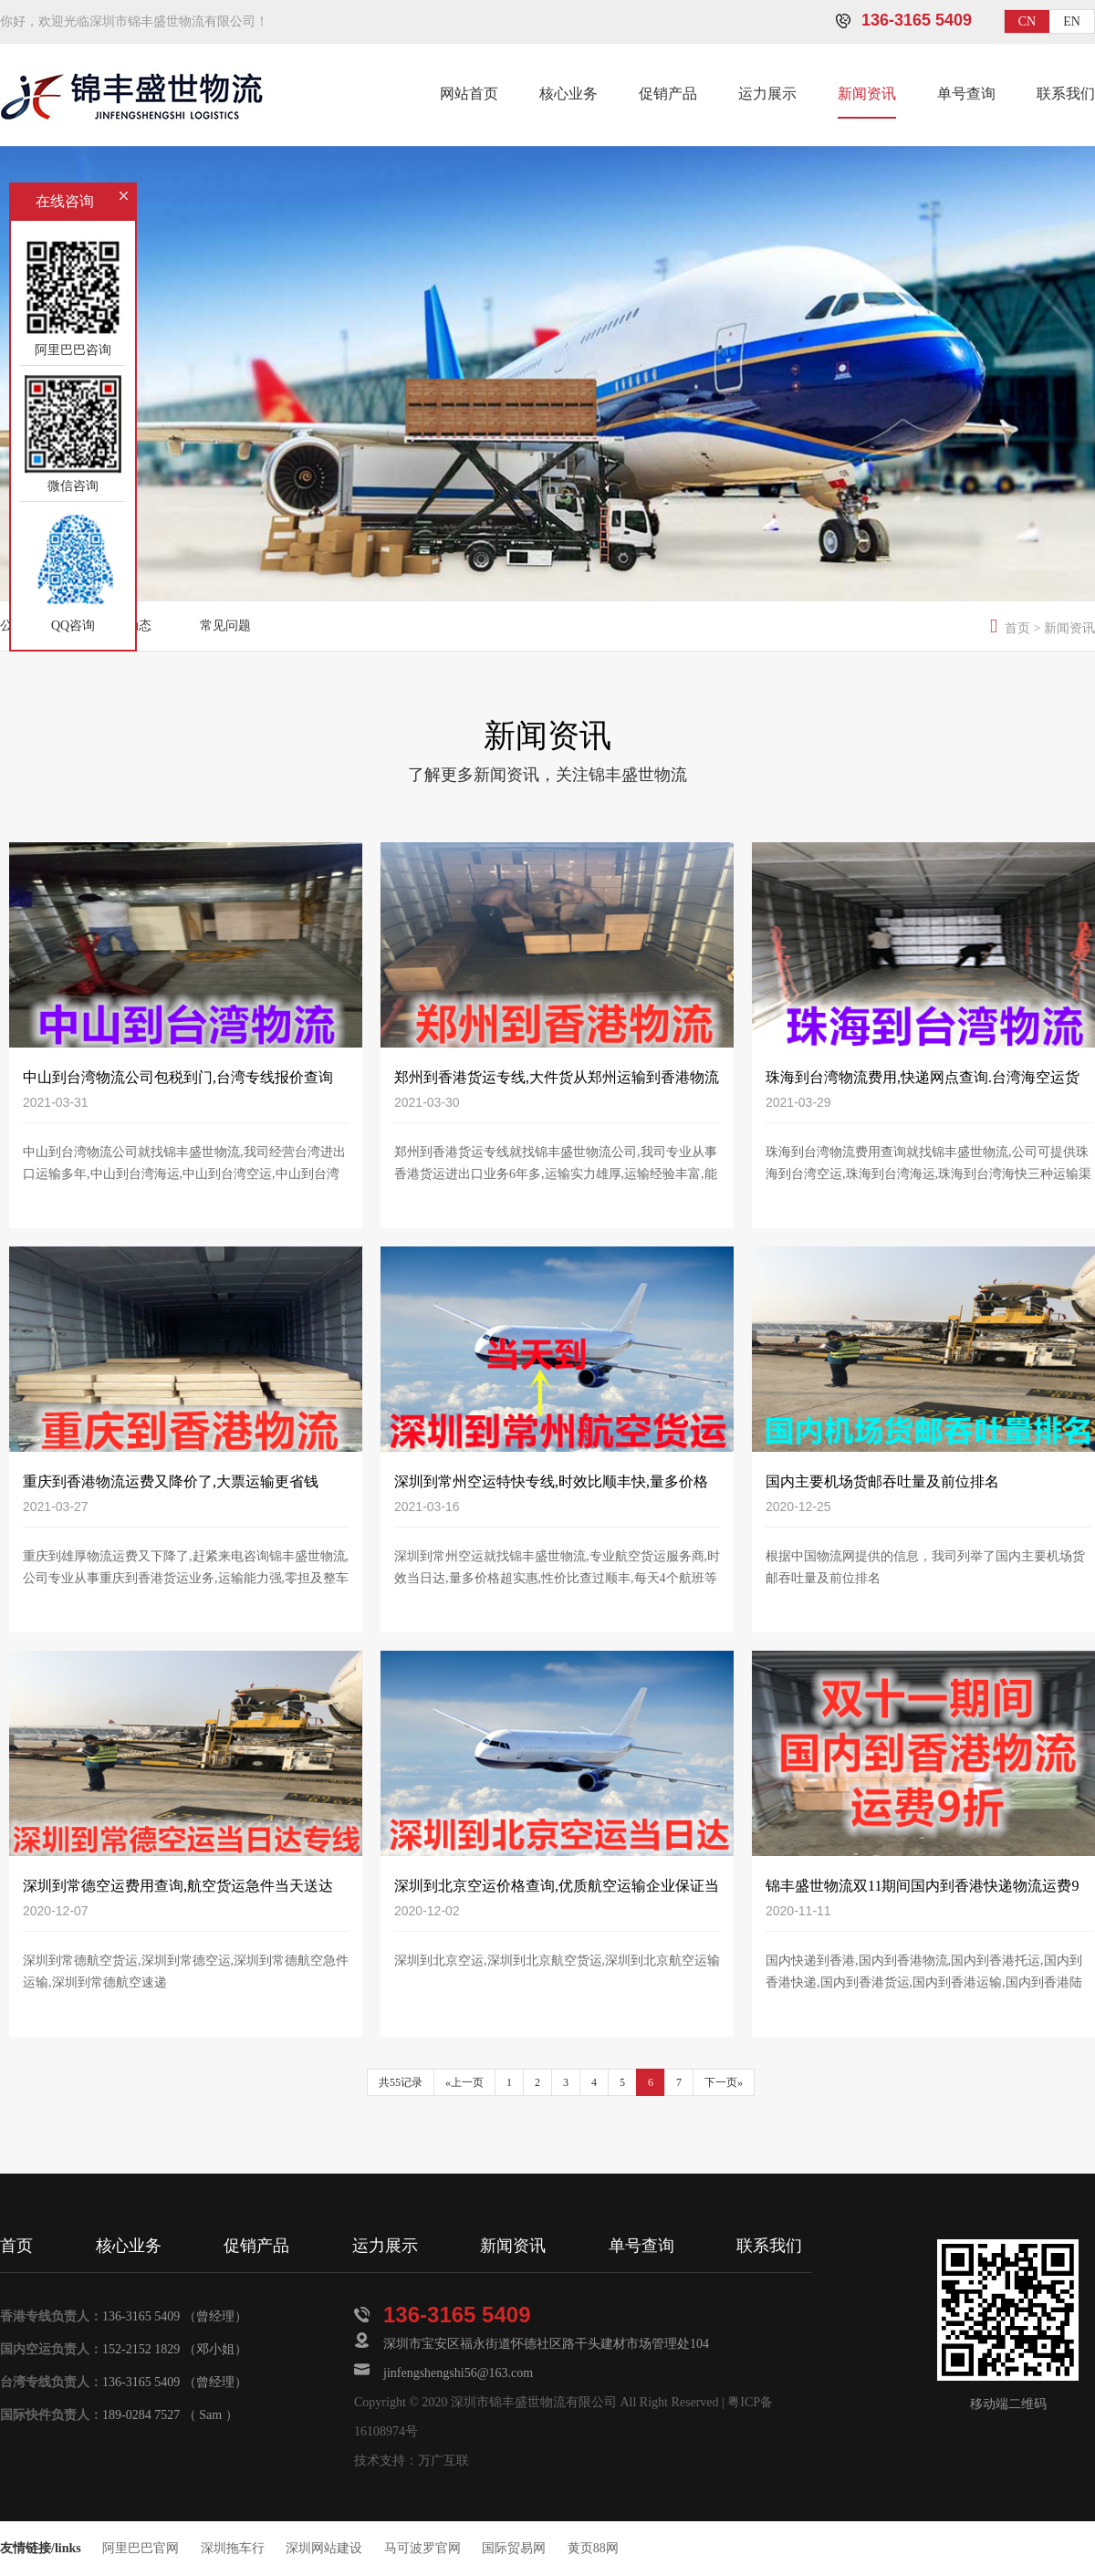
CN (1027, 21)
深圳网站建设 (324, 2548)
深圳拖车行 (233, 2548)
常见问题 (225, 625)
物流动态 (125, 625)
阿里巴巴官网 (140, 2548)
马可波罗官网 (422, 2548)
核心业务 (568, 93)
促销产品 (668, 93)
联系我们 (1066, 93)
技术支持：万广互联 (411, 2460)
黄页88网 (593, 2548)
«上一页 (464, 2082)
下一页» (723, 2082)
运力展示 (767, 93)
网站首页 (469, 93)
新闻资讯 (867, 93)
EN (1071, 21)
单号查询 (966, 93)
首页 (1017, 628)
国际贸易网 (514, 2548)
